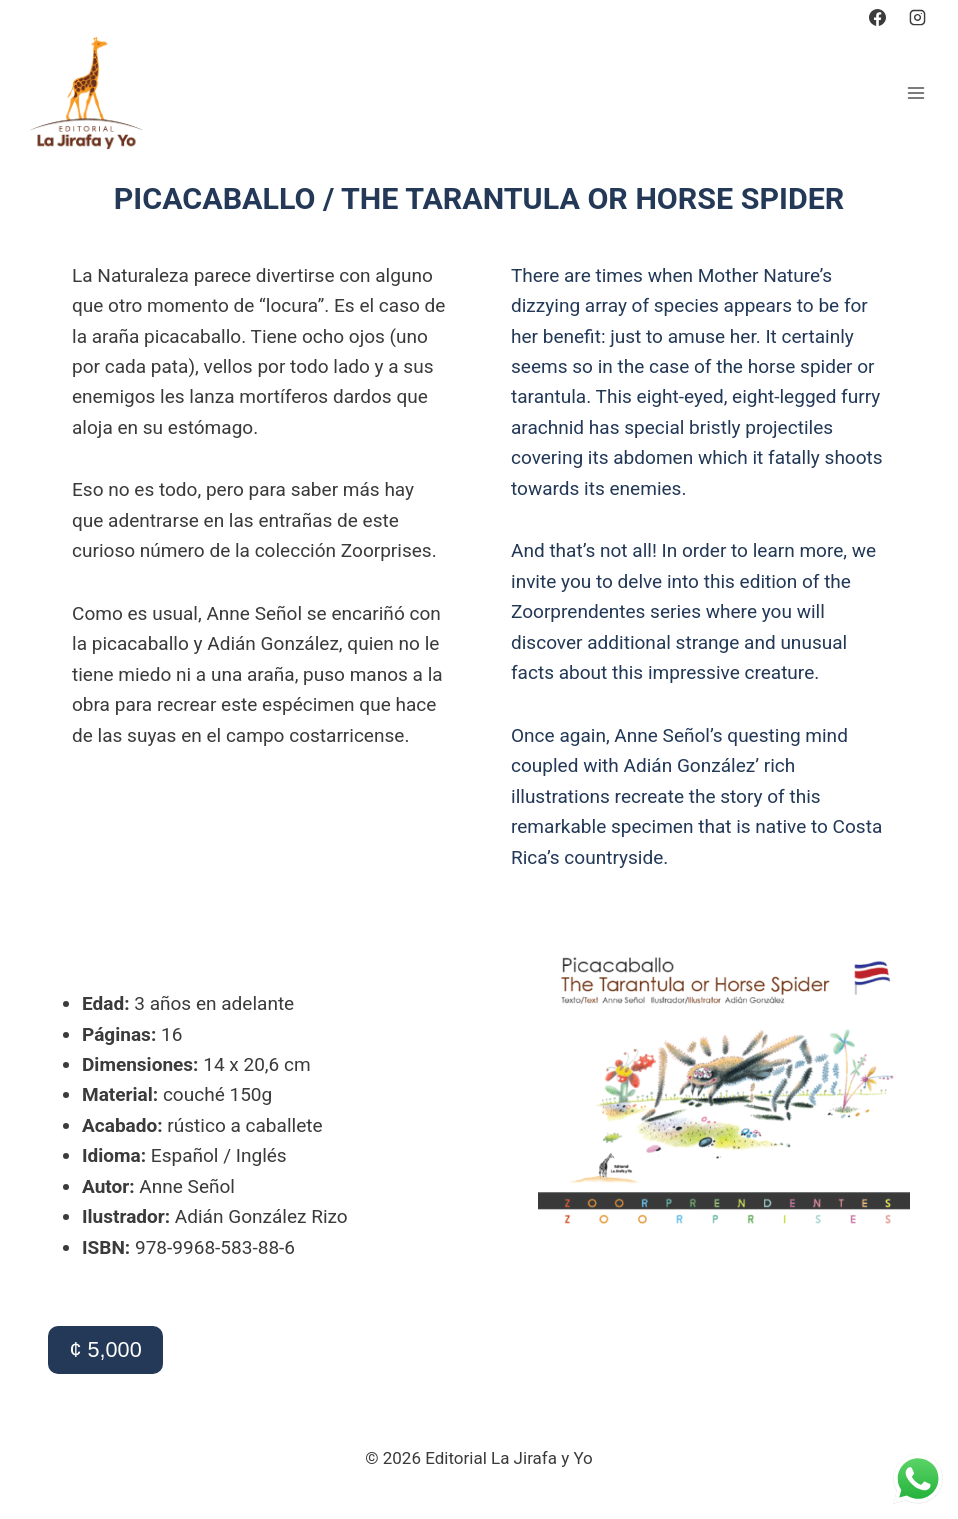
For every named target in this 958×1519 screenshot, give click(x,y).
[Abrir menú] (915, 92)
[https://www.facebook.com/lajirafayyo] (878, 17)
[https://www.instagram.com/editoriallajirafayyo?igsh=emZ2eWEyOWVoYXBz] (917, 17)
